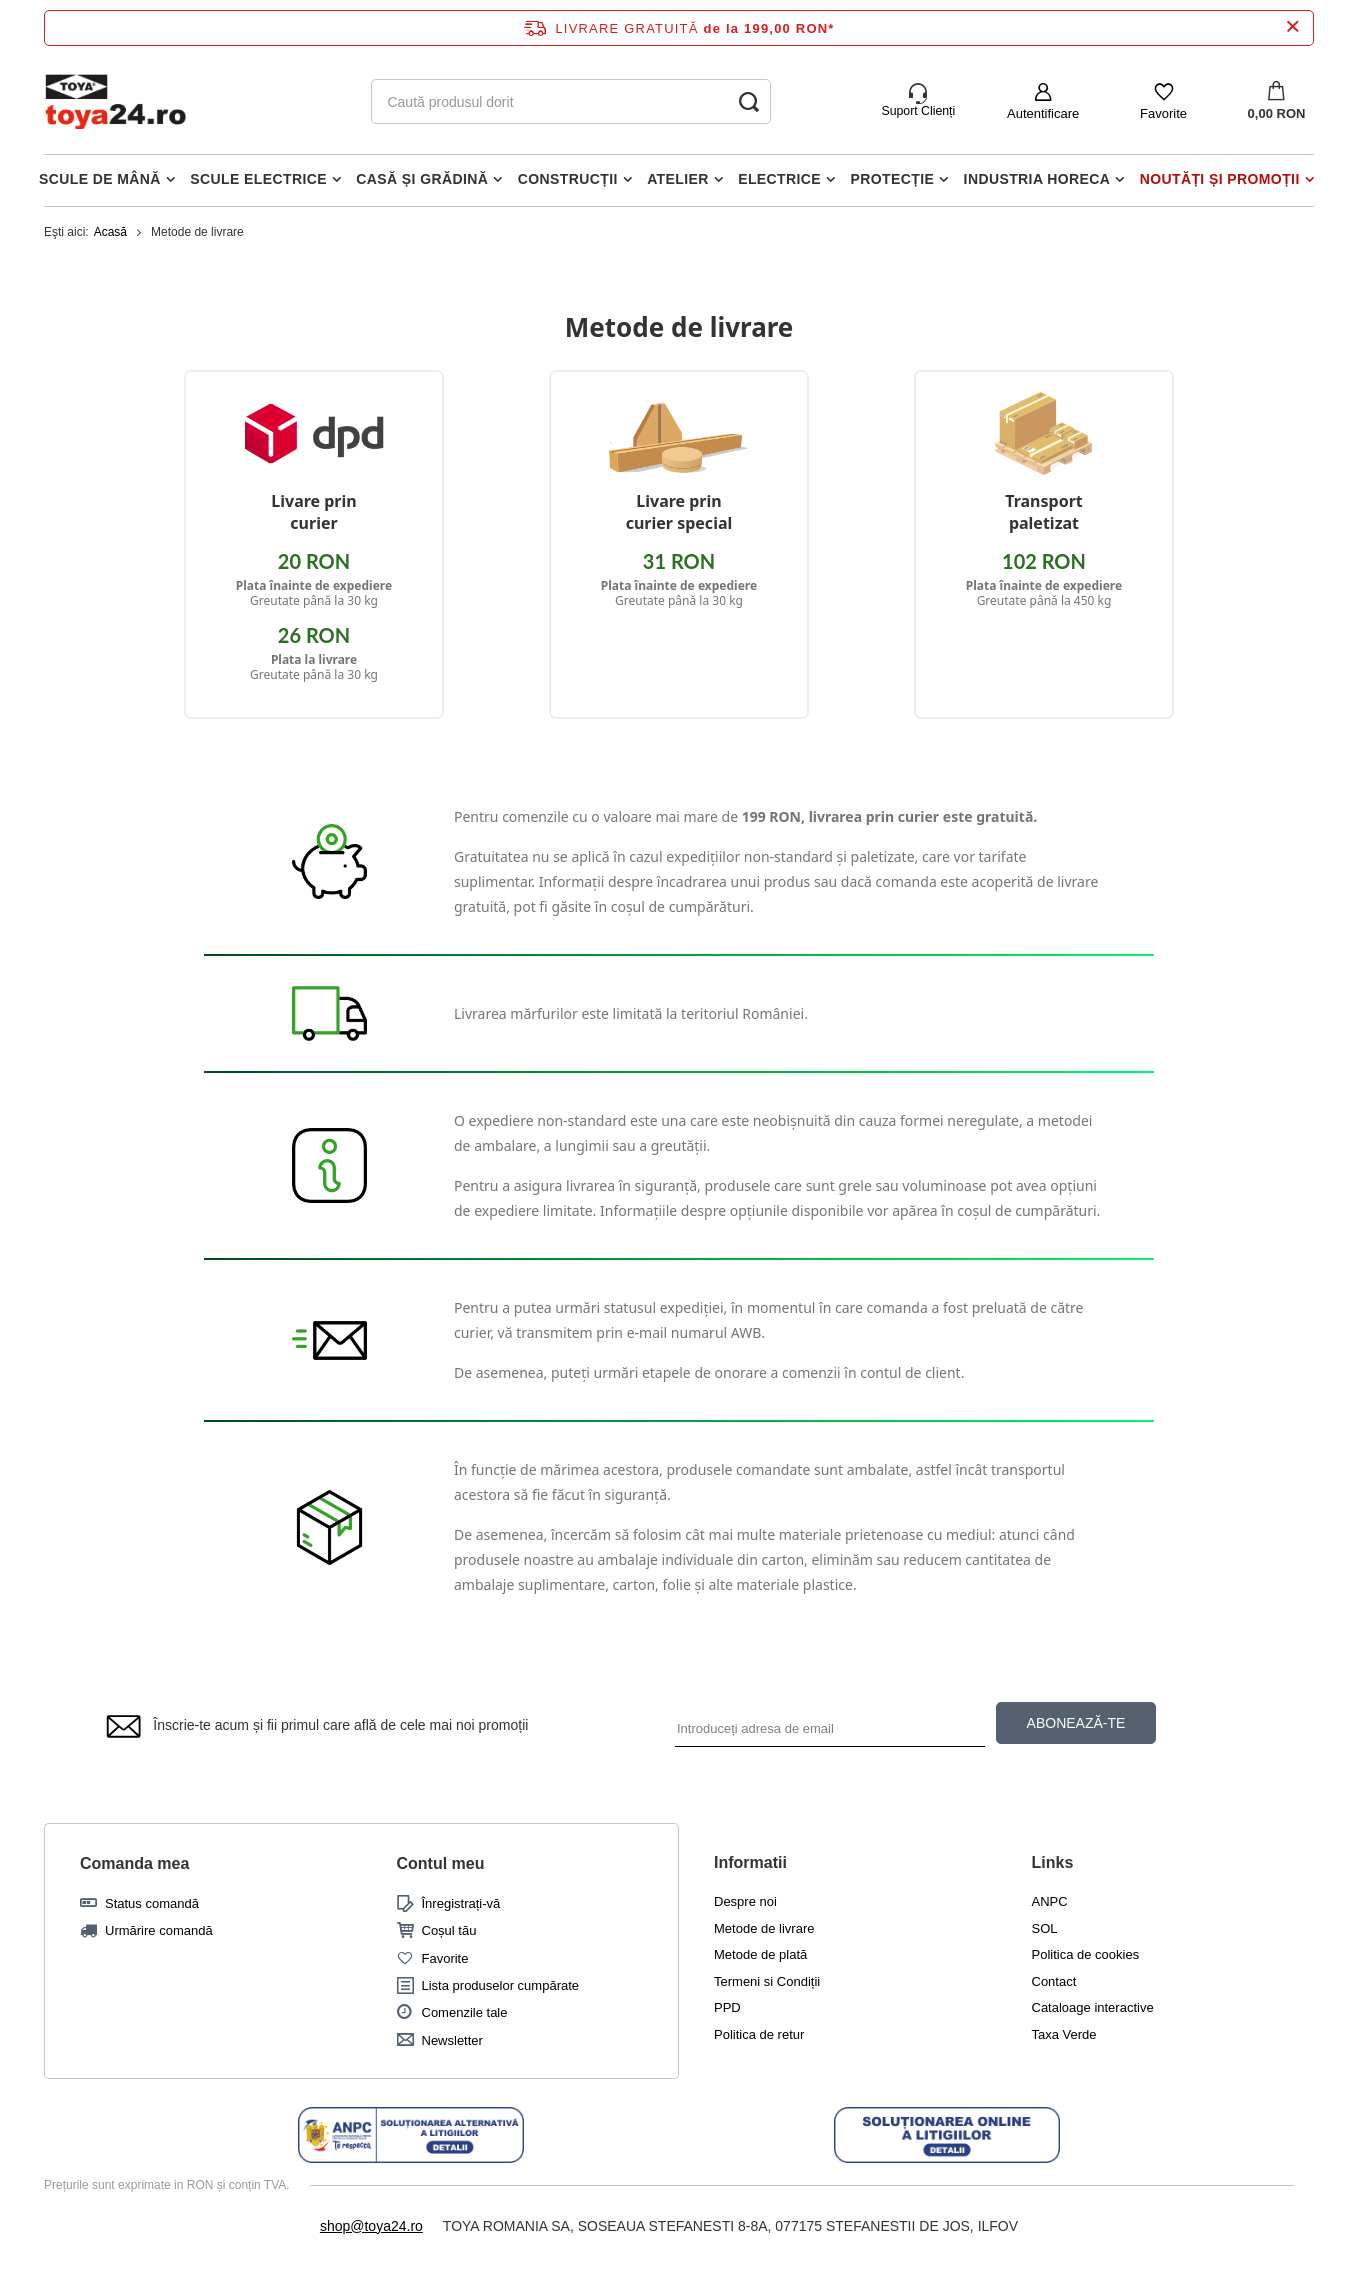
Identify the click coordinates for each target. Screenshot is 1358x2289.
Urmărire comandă (159, 1930)
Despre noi (745, 1901)
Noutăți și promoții (1220, 179)
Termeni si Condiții (767, 1981)
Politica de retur (759, 2034)
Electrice (779, 179)
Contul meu (441, 1863)
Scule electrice (258, 179)
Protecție (893, 179)
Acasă (110, 232)
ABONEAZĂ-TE (1076, 1723)
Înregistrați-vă (461, 1903)
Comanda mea (134, 1863)
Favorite (1163, 113)
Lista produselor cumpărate (501, 1985)
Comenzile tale (465, 2012)
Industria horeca (1037, 179)
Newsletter (452, 2040)
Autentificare (1043, 113)
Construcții (568, 179)
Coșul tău (449, 1930)
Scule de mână (100, 179)
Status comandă (152, 1903)
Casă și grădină (422, 179)
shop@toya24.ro (371, 2226)
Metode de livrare (764, 1928)
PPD (727, 2007)
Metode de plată (760, 1954)
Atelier (678, 179)
